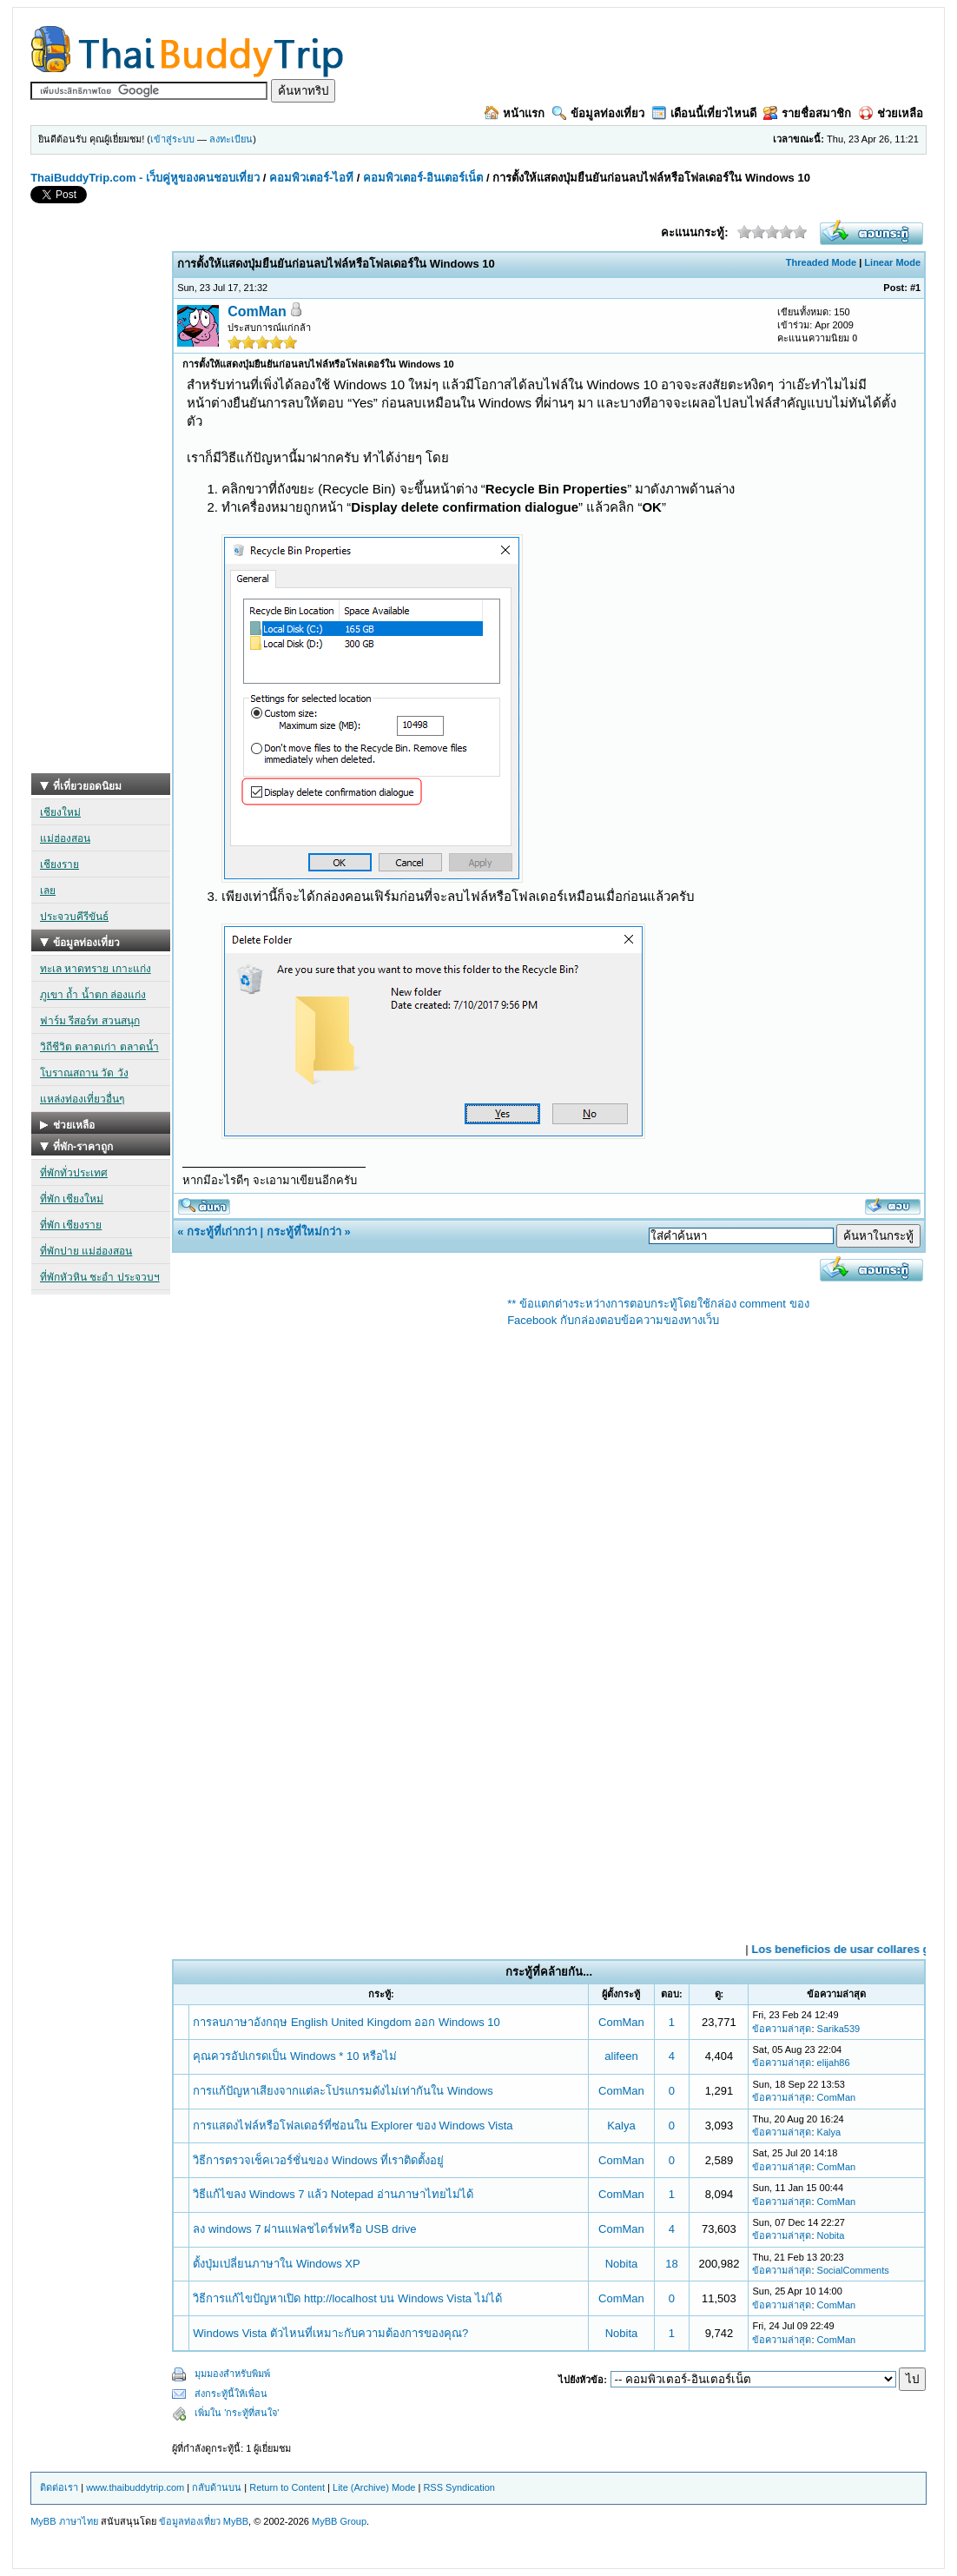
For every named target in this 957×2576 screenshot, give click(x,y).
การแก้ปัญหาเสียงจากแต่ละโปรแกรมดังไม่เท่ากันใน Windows (342, 2090)
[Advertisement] (100, 512)
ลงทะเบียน (231, 139)
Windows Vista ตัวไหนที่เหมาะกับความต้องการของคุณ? (330, 2333)
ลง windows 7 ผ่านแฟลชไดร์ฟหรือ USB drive (304, 2228)
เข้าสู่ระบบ (172, 139)
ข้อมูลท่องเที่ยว (598, 113)
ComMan (257, 311)
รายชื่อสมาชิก (807, 113)
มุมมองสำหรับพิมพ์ (232, 2373)
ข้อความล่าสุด (781, 2028)
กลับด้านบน (216, 2487)
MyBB (235, 2521)
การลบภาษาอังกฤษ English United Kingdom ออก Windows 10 (346, 2022)
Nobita (831, 2235)
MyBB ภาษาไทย (63, 2521)
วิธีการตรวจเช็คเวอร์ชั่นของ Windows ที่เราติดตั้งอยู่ (318, 2160)
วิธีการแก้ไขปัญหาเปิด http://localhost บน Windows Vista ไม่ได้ (347, 2298)
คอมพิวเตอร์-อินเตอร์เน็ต (423, 177)
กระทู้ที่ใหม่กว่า (304, 1231)
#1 (915, 287)
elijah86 (833, 2062)
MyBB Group (339, 2521)
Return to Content (287, 2487)
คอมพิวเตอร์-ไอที (311, 177)
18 (671, 2263)
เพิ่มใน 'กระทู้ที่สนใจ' (237, 2412)
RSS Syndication (459, 2487)
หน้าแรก (514, 113)
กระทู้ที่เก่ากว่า (222, 1231)
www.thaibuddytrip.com (135, 2487)
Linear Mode (892, 262)
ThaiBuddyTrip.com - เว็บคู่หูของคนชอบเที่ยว (145, 177)
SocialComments (853, 2270)
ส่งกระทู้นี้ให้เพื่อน (231, 2393)
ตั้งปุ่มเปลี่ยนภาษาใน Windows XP (276, 2263)
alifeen (620, 2056)
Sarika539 (839, 2028)
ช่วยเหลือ (891, 113)
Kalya (621, 2125)
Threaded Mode (821, 262)
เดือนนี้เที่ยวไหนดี (704, 113)
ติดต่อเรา (59, 2487)
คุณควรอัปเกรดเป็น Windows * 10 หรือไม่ (295, 2056)
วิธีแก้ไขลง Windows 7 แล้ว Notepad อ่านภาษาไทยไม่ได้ (332, 2194)
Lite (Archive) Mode (374, 2487)
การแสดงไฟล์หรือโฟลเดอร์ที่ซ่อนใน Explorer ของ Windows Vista (352, 2125)
